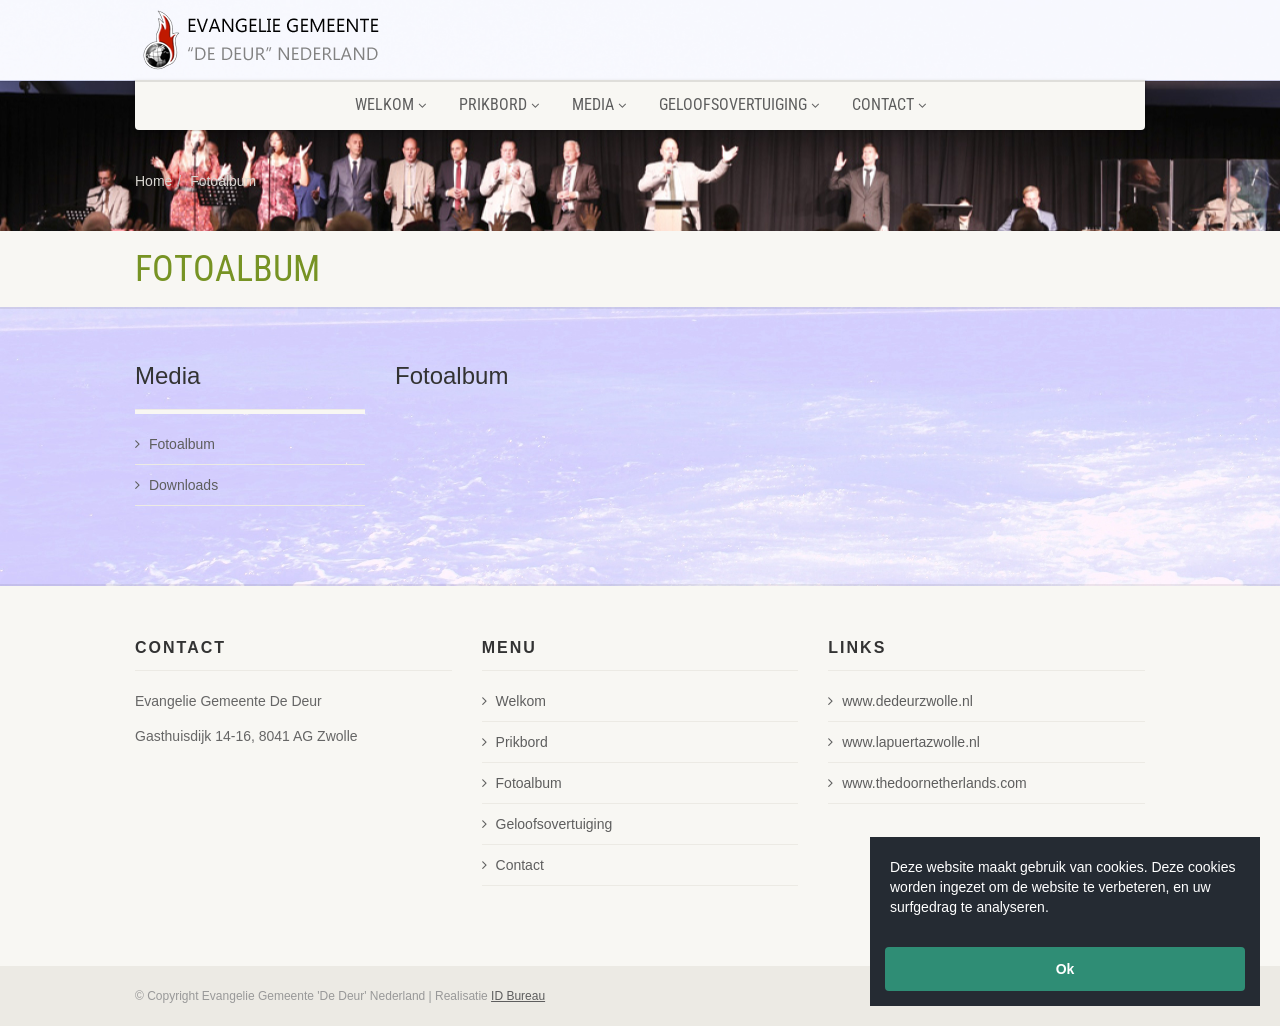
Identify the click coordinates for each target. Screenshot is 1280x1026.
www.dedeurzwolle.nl (900, 701)
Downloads (176, 485)
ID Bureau (518, 996)
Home (153, 181)
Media (599, 104)
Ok (1065, 969)
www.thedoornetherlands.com (927, 783)
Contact (889, 104)
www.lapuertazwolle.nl (904, 742)
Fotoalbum (223, 181)
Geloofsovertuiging (739, 104)
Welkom (390, 104)
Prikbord (499, 104)
